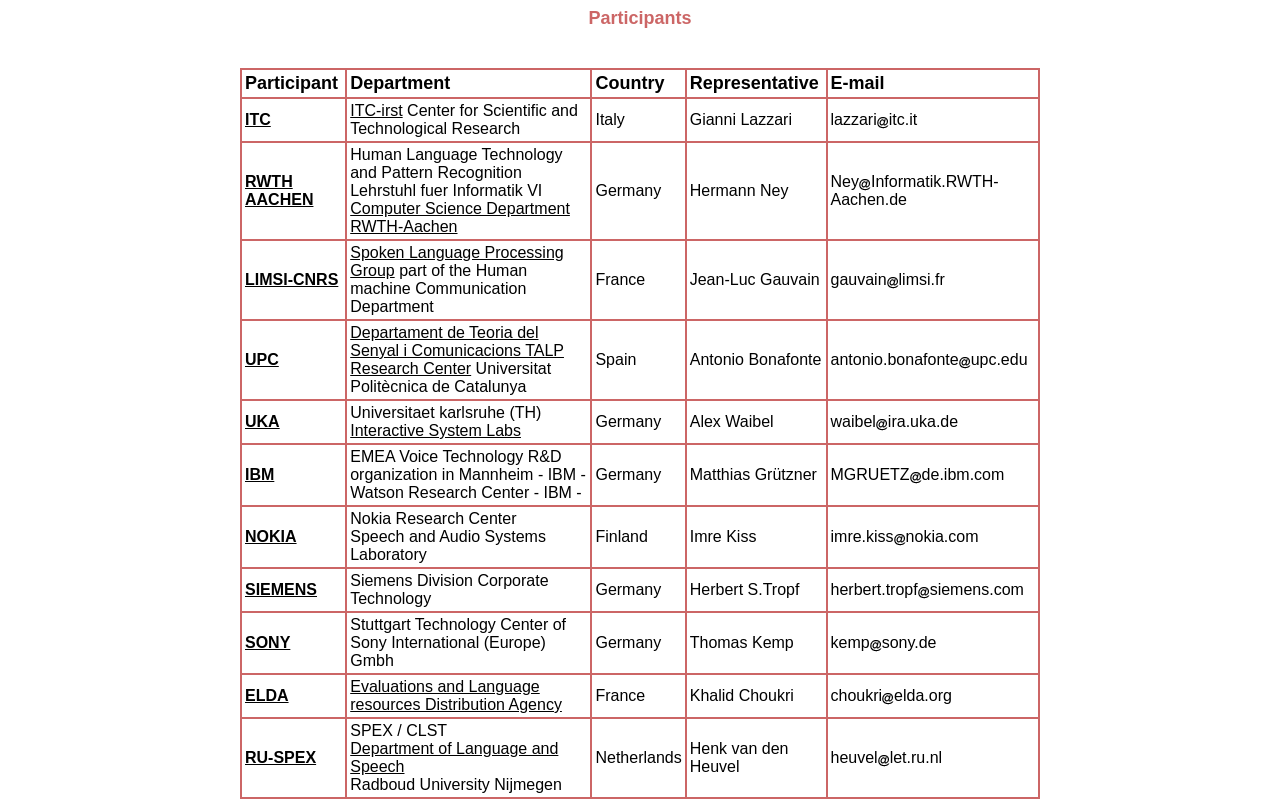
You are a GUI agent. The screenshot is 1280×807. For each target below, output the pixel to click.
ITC (258, 119)
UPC (262, 359)
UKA (262, 421)
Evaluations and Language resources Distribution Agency (456, 695)
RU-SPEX (280, 757)
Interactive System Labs (435, 430)
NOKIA (271, 536)
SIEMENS (281, 589)
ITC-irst (376, 110)
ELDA (267, 695)
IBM (259, 474)
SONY (267, 642)
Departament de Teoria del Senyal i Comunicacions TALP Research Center (457, 350)
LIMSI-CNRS (291, 279)
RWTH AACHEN (279, 190)
